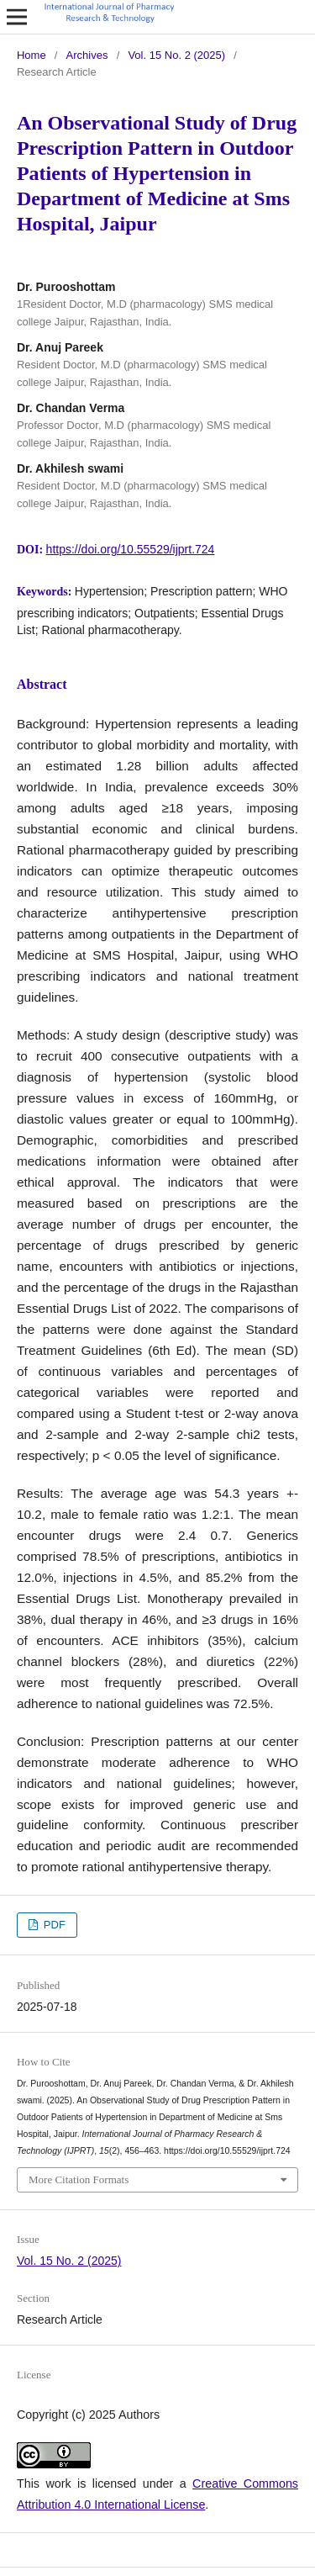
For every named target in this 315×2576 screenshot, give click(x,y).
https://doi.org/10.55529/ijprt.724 (130, 549)
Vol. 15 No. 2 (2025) (176, 55)
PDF (53, 1924)
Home (31, 55)
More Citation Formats (79, 2179)
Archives (87, 55)
